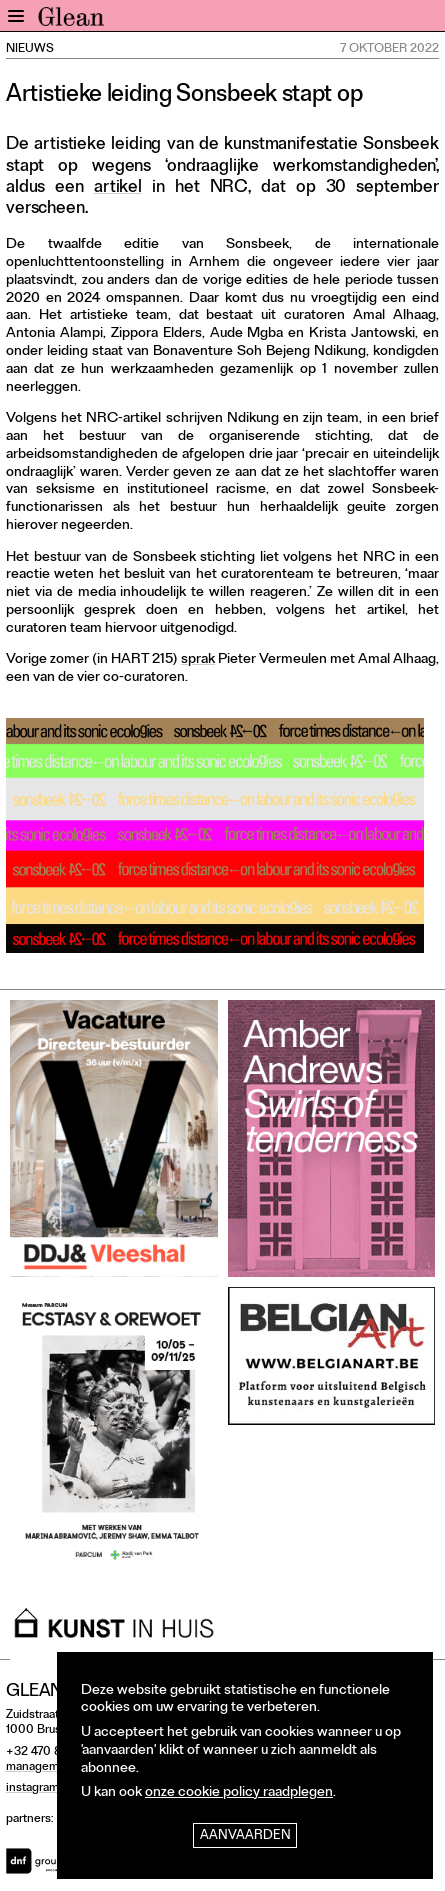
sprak (198, 660)
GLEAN (71, 21)
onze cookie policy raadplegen (239, 1793)
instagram (32, 1789)
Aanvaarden (245, 1836)
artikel (118, 188)
